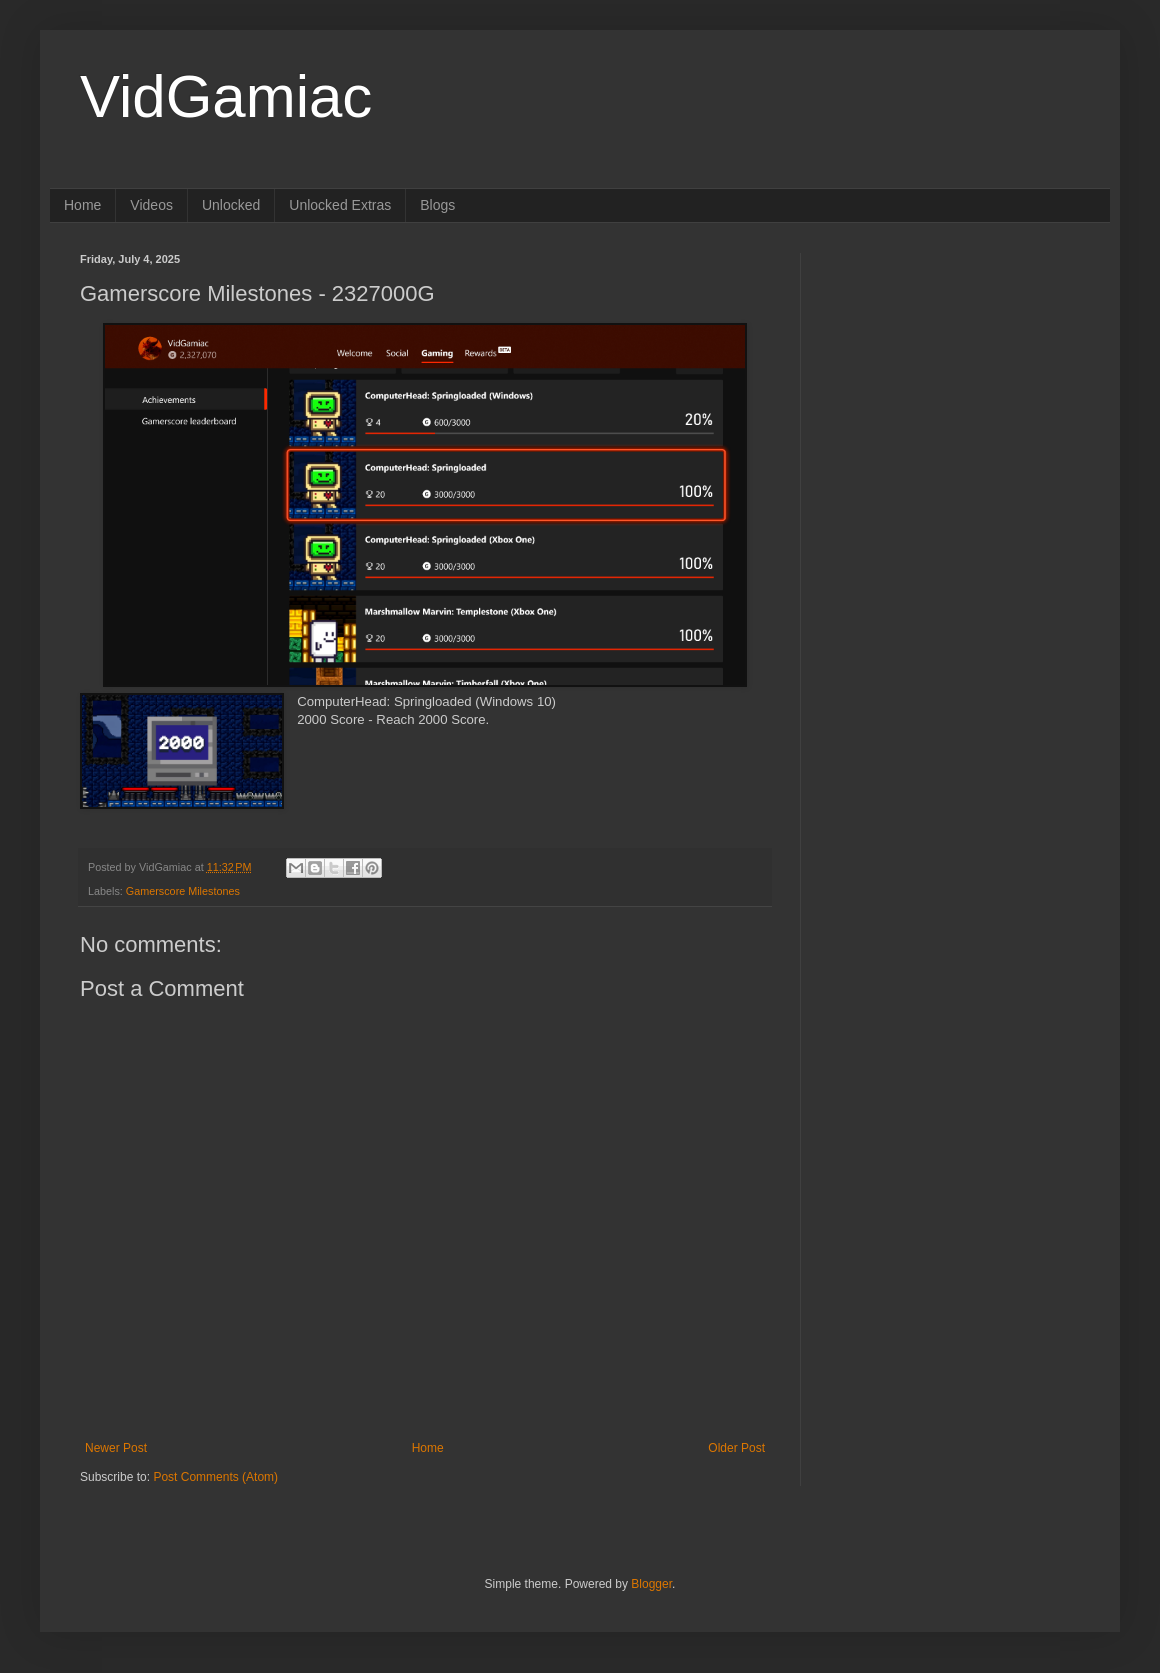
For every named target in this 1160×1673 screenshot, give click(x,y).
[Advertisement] (955, 378)
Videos (151, 205)
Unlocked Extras (340, 205)
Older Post (736, 1448)
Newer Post (116, 1448)
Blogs (437, 205)
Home (82, 205)
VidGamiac (226, 96)
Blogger (651, 1584)
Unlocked (231, 205)
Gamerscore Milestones (183, 891)
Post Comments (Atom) (215, 1477)
